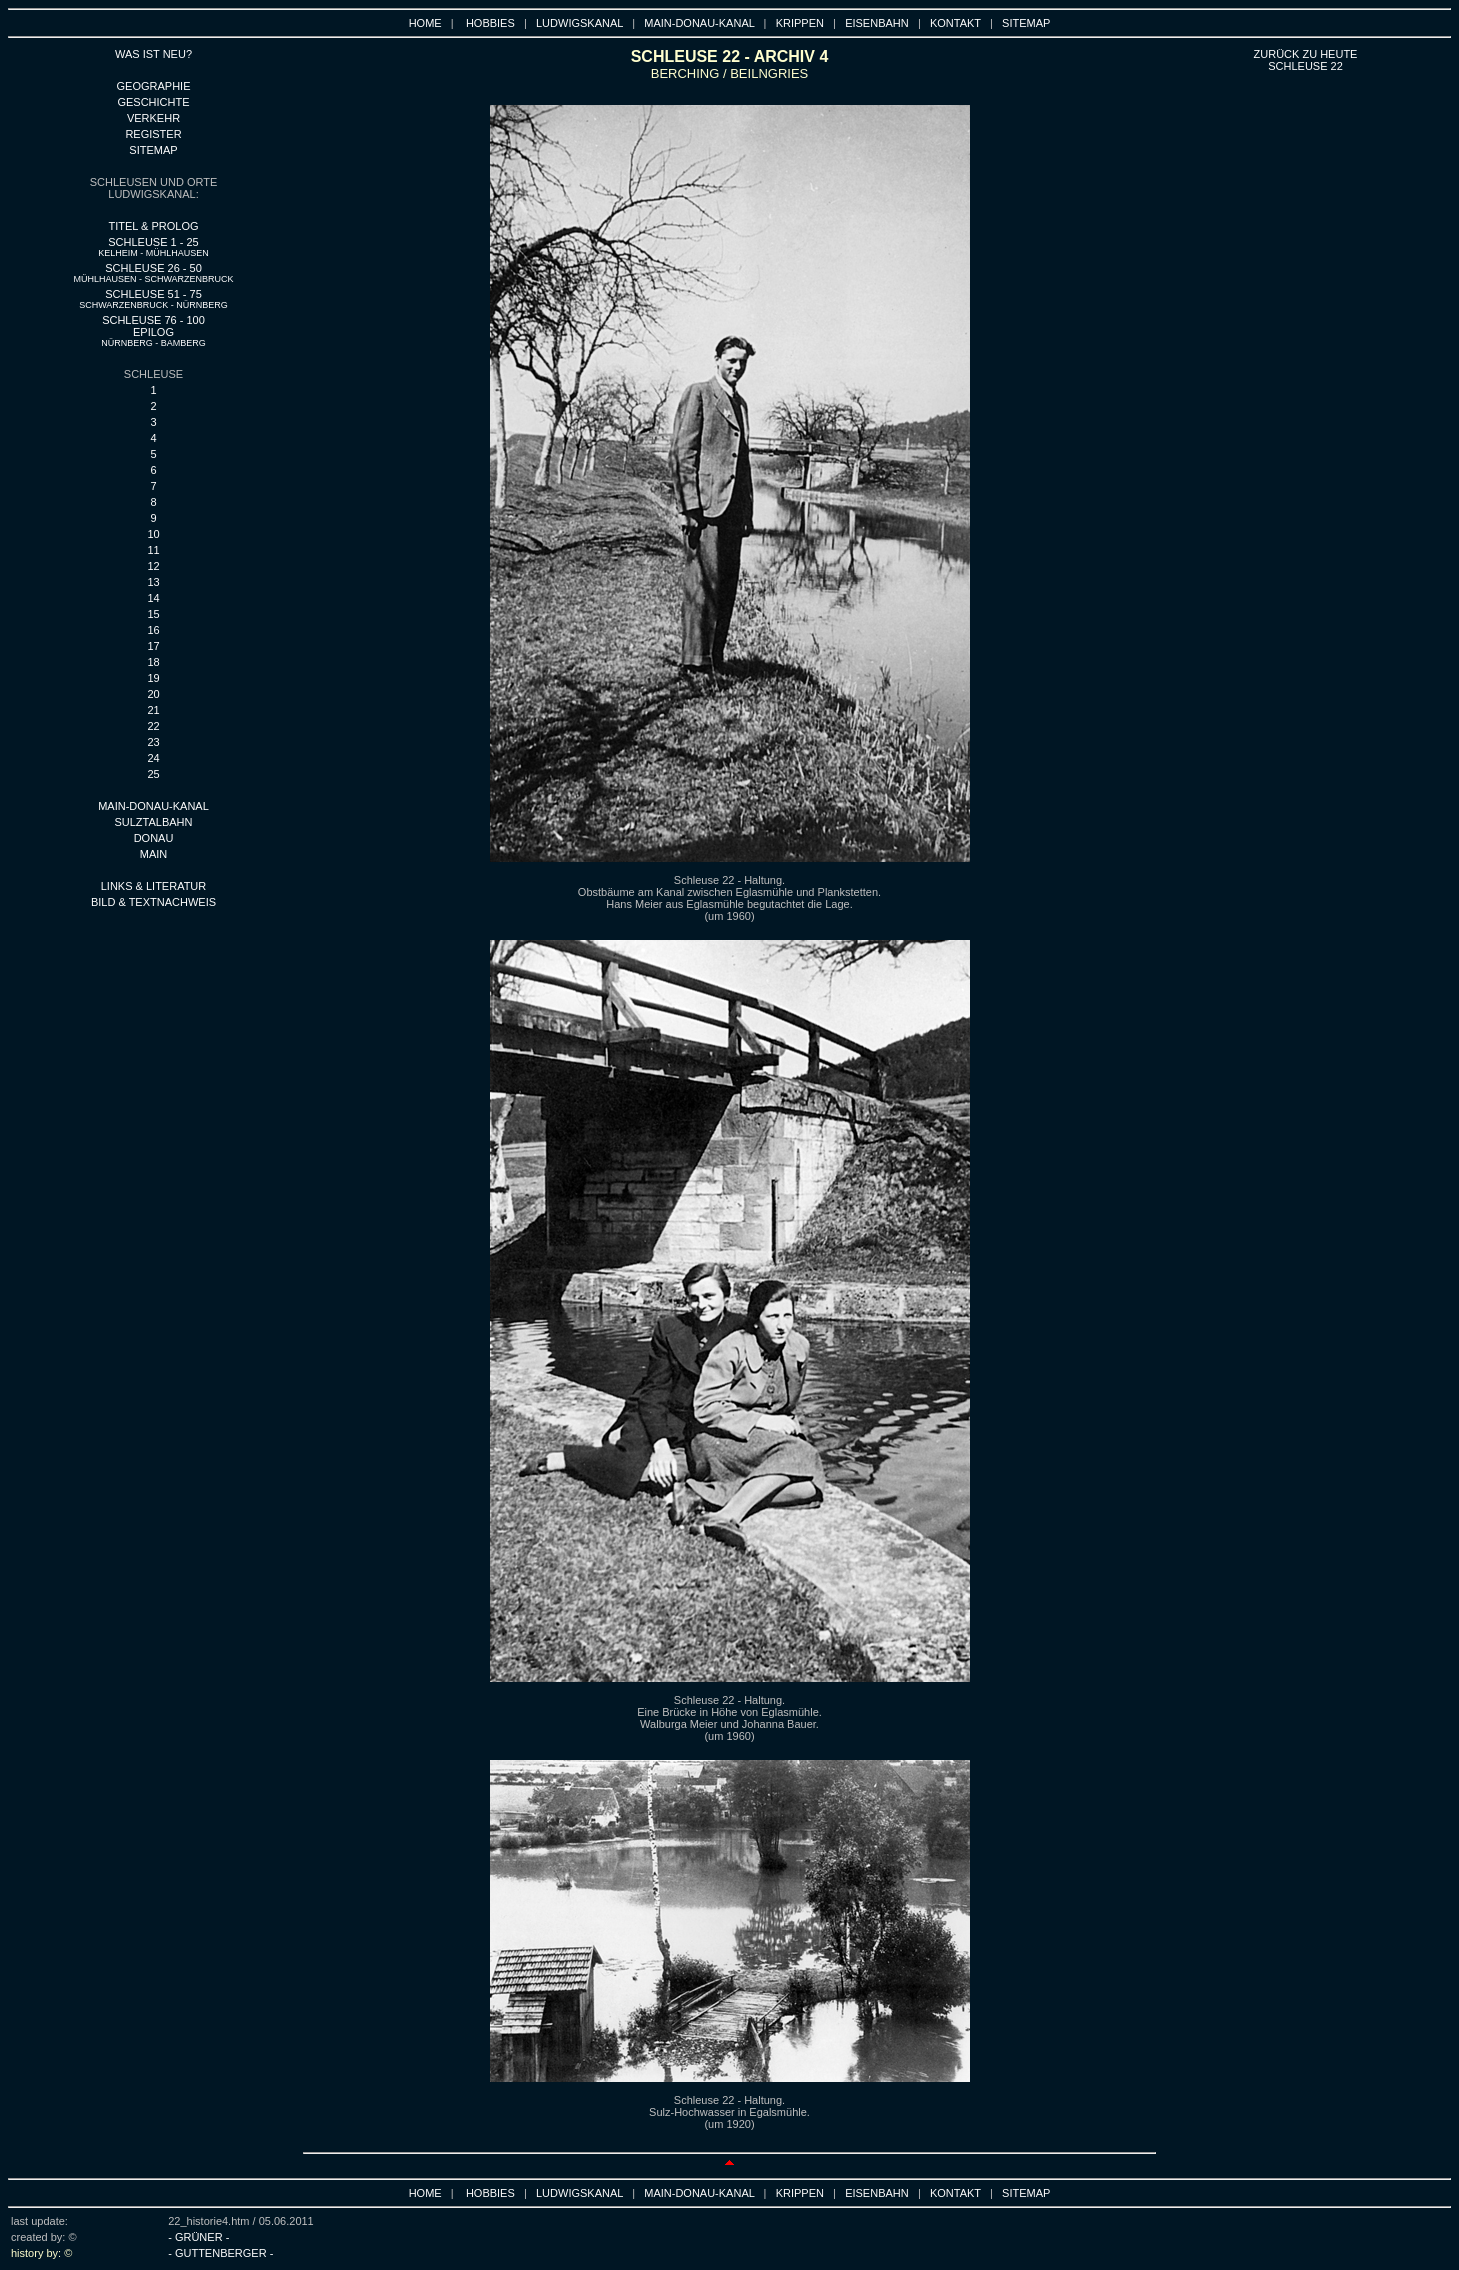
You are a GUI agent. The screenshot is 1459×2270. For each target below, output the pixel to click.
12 (153, 566)
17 (153, 646)
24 (153, 758)
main (154, 854)
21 (153, 710)
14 (153, 598)
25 (153, 774)
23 (153, 742)
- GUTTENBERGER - (220, 2253)
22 (153, 726)
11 (153, 550)
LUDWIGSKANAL (579, 23)
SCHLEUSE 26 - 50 (153, 273)
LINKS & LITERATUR (154, 886)
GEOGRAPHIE (154, 86)
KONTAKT (955, 23)
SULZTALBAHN (153, 822)
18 (153, 662)
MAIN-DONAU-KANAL (699, 23)
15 (153, 614)
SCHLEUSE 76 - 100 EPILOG (153, 331)
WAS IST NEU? (153, 54)
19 (153, 678)
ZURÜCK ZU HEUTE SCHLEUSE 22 (1306, 60)
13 (153, 582)
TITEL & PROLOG (153, 226)
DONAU (154, 838)
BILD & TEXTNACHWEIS (153, 902)
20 (153, 694)
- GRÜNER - (198, 2237)
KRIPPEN (800, 23)
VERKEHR (153, 118)
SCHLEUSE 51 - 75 (153, 299)
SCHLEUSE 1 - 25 (153, 247)
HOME (425, 23)
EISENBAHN (877, 23)
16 (153, 630)
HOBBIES (490, 23)
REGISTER (153, 134)
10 (153, 534)
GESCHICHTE (153, 102)
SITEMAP (1026, 23)
